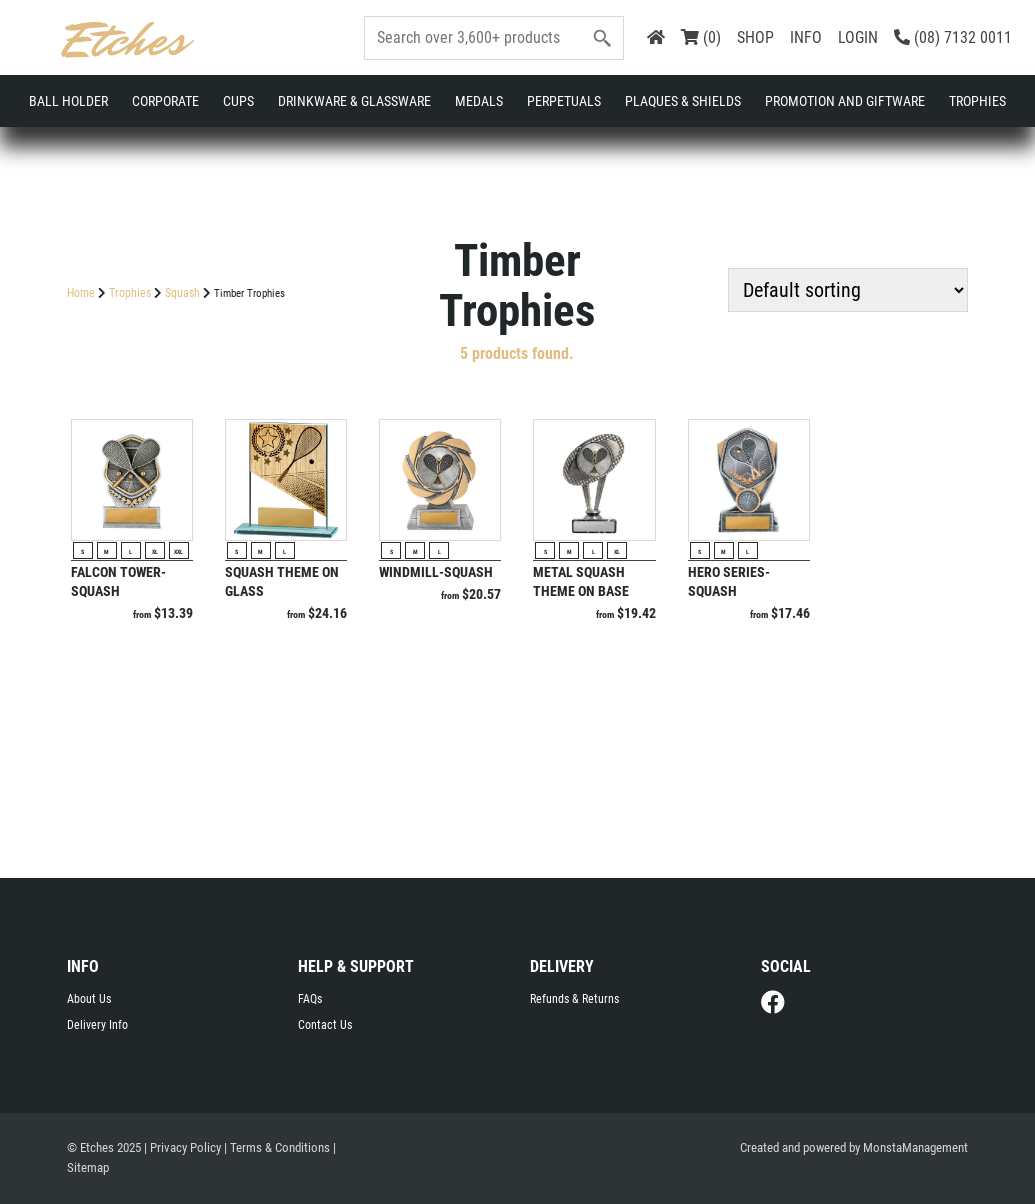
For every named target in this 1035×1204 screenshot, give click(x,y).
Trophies (977, 101)
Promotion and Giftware (845, 101)
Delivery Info (97, 1025)
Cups (238, 101)
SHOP (755, 37)
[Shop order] (848, 290)
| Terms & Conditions (277, 1147)
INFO (806, 37)
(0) (701, 37)
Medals (479, 101)
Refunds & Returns (574, 999)
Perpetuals (564, 101)
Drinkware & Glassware (354, 101)
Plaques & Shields (683, 101)
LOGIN (858, 37)
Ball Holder (68, 101)
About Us (89, 999)
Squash (182, 293)
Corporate (165, 101)
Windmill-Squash (436, 572)
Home (81, 293)
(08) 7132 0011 (953, 37)
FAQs (310, 999)
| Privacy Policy (182, 1147)
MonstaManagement (915, 1147)
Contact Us (325, 1025)
